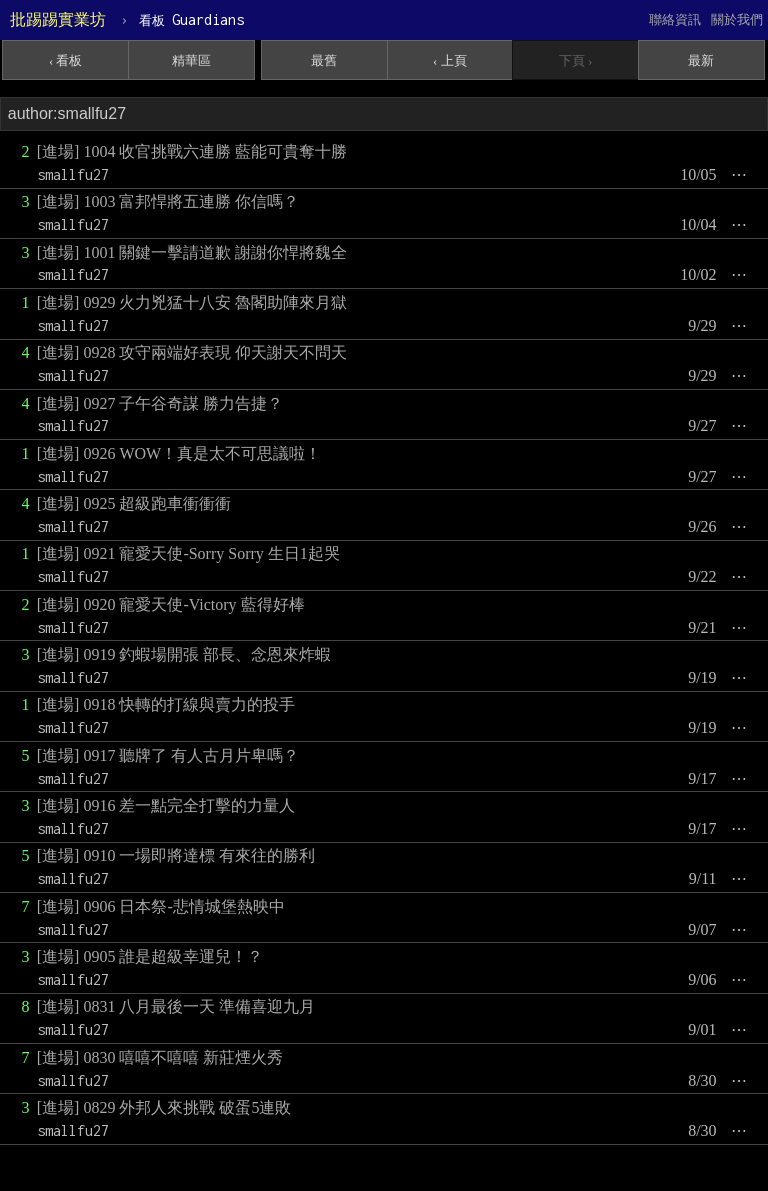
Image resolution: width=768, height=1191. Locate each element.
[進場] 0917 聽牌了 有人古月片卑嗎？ (168, 755)
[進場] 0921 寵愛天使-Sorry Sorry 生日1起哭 (188, 553)
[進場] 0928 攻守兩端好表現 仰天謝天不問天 (192, 352)
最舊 (324, 60)
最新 (701, 60)
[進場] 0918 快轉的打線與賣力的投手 (166, 704)
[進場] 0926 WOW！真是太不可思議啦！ (179, 453)
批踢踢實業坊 (58, 19)
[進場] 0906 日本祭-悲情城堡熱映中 (161, 906)
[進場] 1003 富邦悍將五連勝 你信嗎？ (168, 201)
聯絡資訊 (675, 19)
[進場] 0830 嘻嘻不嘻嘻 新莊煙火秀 (160, 1057)
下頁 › (576, 60)
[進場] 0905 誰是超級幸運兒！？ (150, 956)
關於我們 (737, 19)
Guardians (191, 19)
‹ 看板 (66, 60)
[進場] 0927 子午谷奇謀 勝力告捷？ (160, 403)
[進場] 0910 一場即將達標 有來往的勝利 (176, 855)
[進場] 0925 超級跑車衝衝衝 (134, 503)
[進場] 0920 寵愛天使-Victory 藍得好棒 (171, 604)
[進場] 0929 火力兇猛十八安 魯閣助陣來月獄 (192, 302)
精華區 (191, 60)
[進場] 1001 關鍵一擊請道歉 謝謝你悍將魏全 (192, 252)
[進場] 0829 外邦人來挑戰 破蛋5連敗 (164, 1107)
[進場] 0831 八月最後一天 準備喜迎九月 (176, 1006)
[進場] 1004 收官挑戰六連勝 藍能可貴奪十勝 (192, 151)
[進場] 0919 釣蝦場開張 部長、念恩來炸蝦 (184, 654)
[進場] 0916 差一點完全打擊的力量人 (166, 805)
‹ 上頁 (450, 60)
